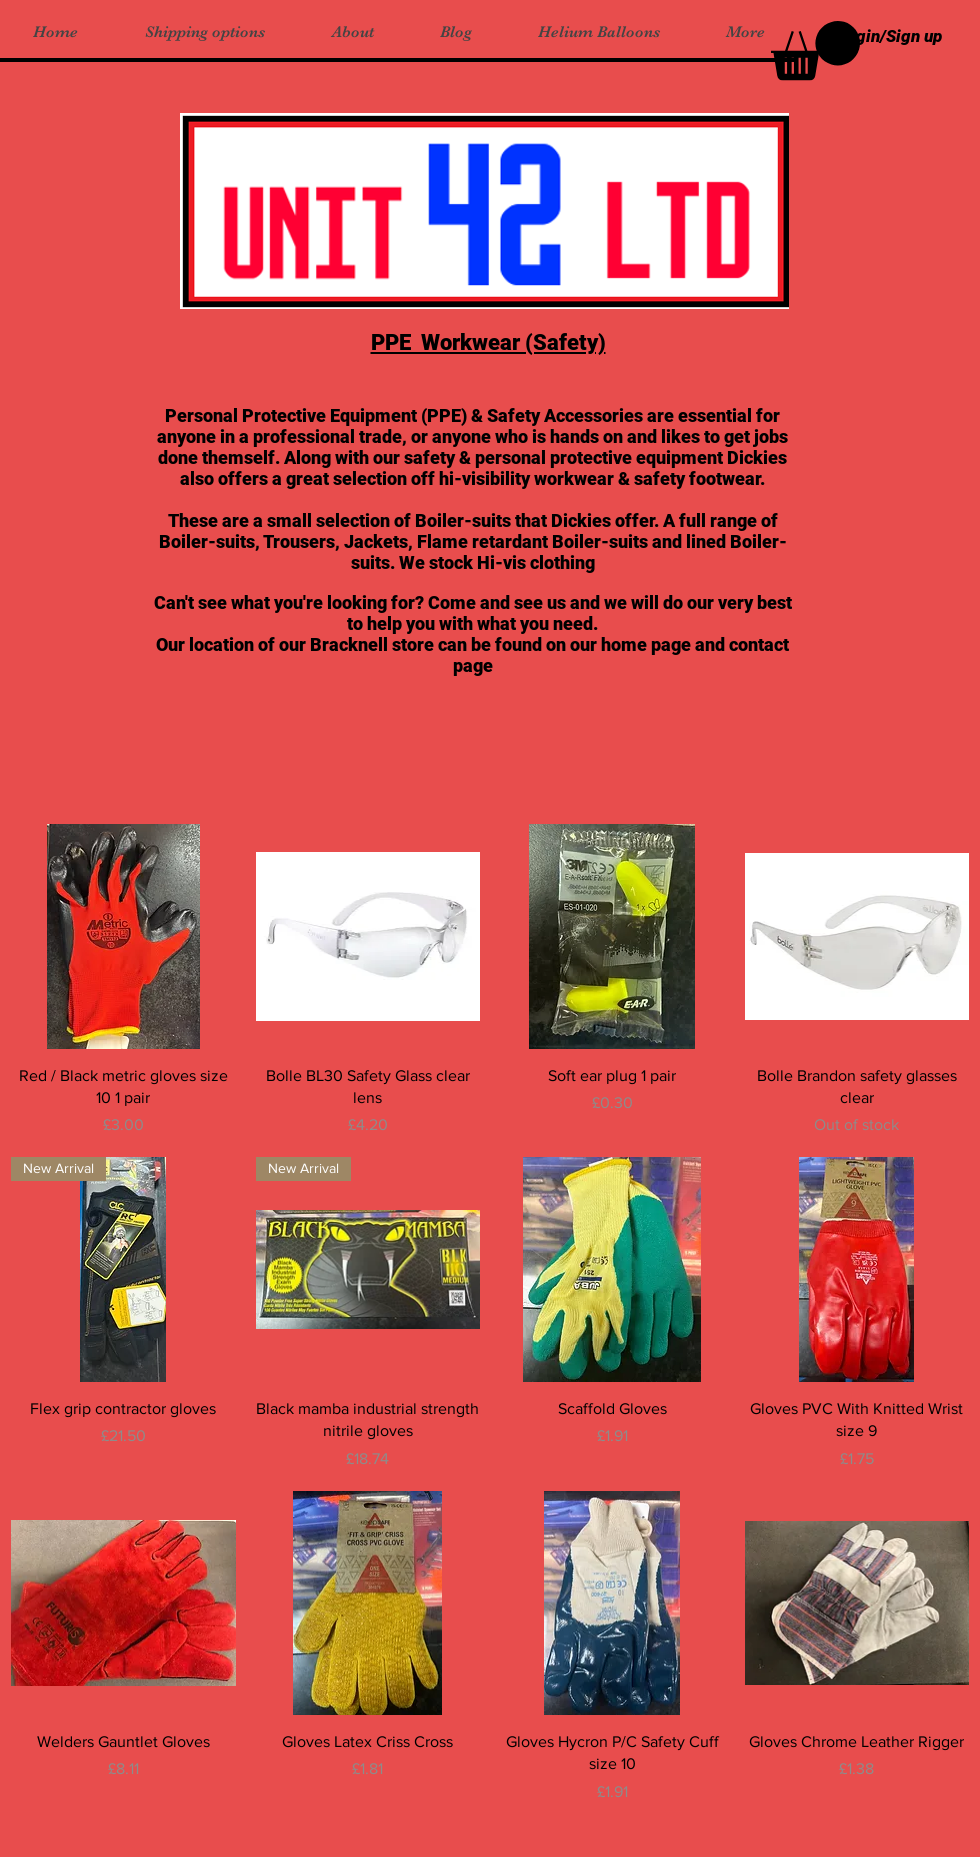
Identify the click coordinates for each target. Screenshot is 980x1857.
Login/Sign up (890, 36)
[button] (815, 50)
